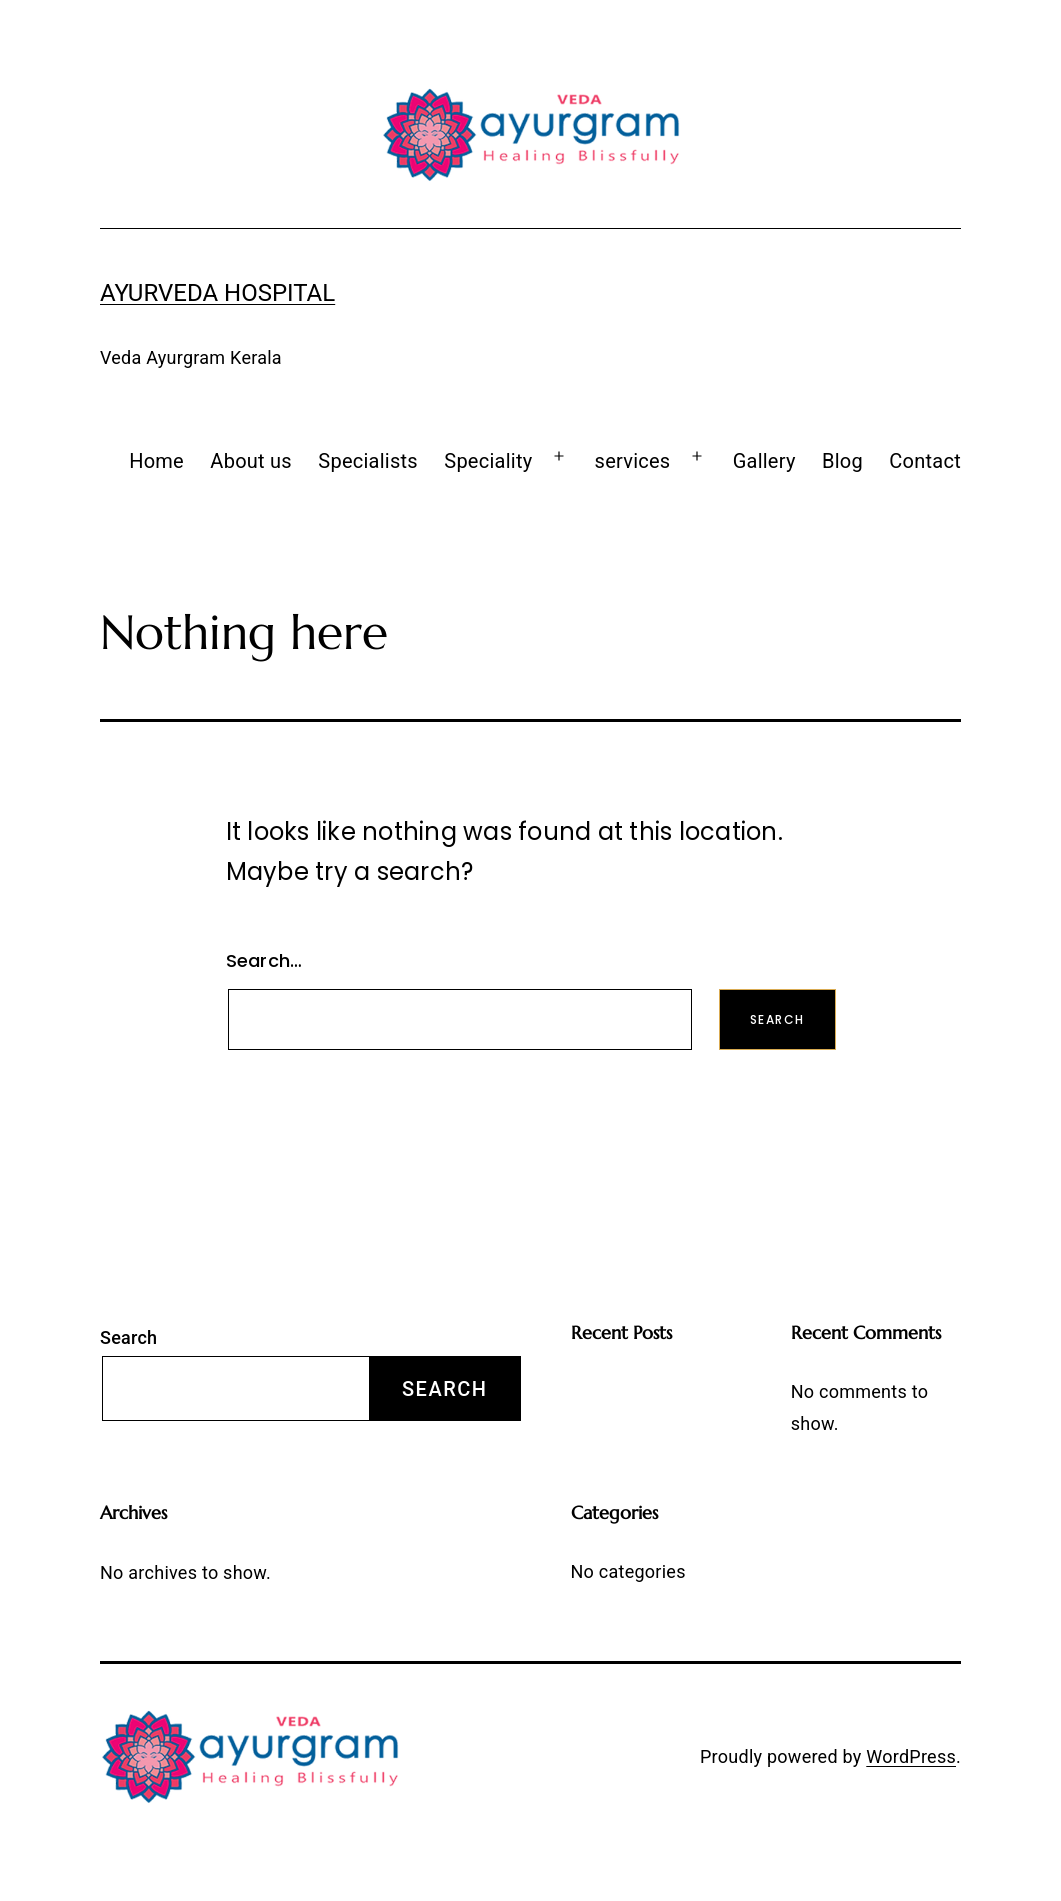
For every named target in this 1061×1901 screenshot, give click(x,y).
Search (128, 1337)
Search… (264, 960)
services (633, 461)
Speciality (488, 461)
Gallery (764, 461)
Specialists (368, 461)
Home (156, 461)
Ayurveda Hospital (217, 293)
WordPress (911, 1756)
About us (251, 461)
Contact (925, 461)
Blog (842, 461)
